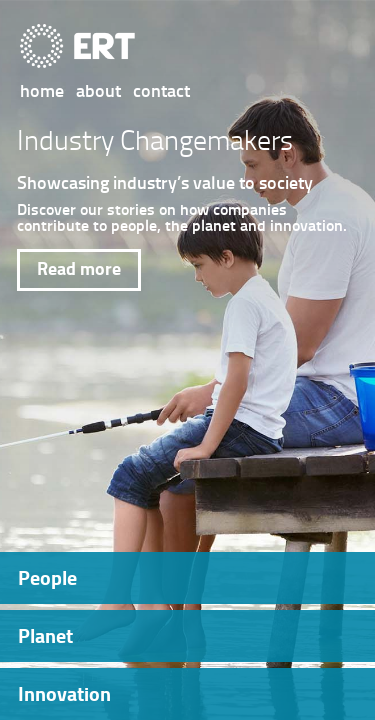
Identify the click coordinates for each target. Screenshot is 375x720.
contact (161, 90)
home (42, 90)
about (98, 90)
